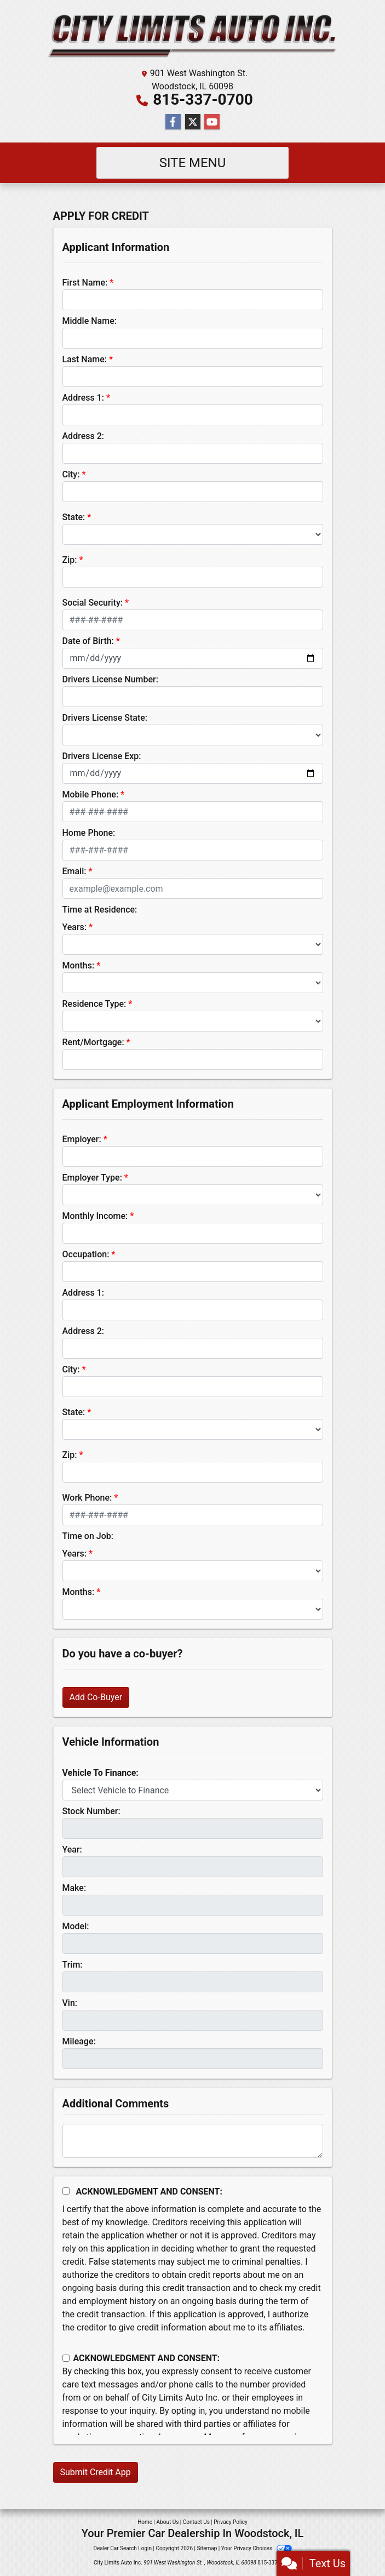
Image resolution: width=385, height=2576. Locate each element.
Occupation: (86, 1254)
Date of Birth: (88, 641)
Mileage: (79, 2041)
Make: (74, 1888)
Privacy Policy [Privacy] (231, 2522)
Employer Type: (92, 1177)
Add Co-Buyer (96, 1697)
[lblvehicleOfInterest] (192, 1790)
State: (73, 517)
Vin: (70, 2003)
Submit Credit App (95, 2472)
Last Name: (84, 359)
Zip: (69, 560)
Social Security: (92, 602)
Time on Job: (87, 1536)
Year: (72, 1849)
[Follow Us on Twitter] (192, 122)
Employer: (81, 1139)
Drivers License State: (105, 718)
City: (71, 474)
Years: (74, 927)
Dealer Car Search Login (122, 2548)
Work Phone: (87, 1497)
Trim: (72, 1964)
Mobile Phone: (90, 794)
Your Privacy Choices (256, 2548)
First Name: (85, 282)
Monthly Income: (95, 1216)
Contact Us (196, 2522)
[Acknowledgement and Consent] (66, 2191)
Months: (78, 965)
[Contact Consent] (66, 2358)
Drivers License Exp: (101, 756)
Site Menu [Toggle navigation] (192, 162)
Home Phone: (89, 833)
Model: (75, 1926)
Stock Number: (91, 1811)
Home (144, 2522)
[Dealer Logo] (193, 35)
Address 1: (83, 397)
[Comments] (192, 2141)
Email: (74, 871)
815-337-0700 (203, 99)
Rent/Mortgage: (93, 1042)
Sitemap (207, 2548)
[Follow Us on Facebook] (173, 122)
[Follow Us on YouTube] (212, 122)
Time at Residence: (99, 909)
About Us (168, 2522)
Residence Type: (94, 1004)
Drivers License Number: (110, 679)
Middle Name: (89, 321)
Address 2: (83, 436)
